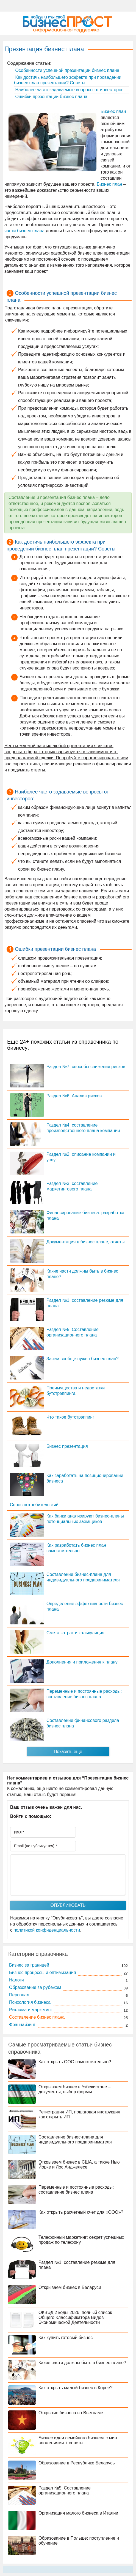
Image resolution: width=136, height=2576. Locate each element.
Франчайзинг (22, 2024)
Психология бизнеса (30, 2002)
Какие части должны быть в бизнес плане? (82, 2362)
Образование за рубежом (35, 1987)
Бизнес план (113, 111)
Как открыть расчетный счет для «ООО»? (80, 2212)
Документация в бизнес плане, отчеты (85, 1242)
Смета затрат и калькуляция (75, 1632)
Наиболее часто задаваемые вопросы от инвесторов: (69, 89)
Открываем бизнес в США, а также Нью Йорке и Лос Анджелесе (79, 2164)
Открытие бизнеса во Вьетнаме (70, 2412)
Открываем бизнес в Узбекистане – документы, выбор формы (74, 2089)
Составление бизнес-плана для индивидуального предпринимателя (75, 2139)
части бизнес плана (24, 230)
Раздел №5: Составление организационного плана (64, 2490)
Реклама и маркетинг (30, 2009)
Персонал (19, 1994)
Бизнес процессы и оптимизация (42, 1972)
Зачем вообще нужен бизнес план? (82, 1358)
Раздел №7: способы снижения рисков (85, 1066)
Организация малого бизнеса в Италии (78, 2513)
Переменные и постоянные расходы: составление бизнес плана (76, 2189)
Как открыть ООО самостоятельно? (74, 2061)
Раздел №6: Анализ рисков (74, 1095)
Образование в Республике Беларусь (76, 2463)
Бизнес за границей (29, 1965)
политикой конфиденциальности (46, 1930)
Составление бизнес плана (37, 2017)
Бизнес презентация (67, 1446)
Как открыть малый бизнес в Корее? (75, 2387)
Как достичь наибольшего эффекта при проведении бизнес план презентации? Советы (67, 80)
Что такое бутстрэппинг (70, 1417)
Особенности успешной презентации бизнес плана (66, 70)
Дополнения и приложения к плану (82, 1662)
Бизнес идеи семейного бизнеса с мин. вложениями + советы (78, 2440)
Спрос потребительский (34, 1504)
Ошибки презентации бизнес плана (50, 96)
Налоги (16, 1980)
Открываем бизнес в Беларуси (69, 2287)
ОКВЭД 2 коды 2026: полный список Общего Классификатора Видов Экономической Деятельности (75, 2317)
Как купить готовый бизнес (65, 2337)
